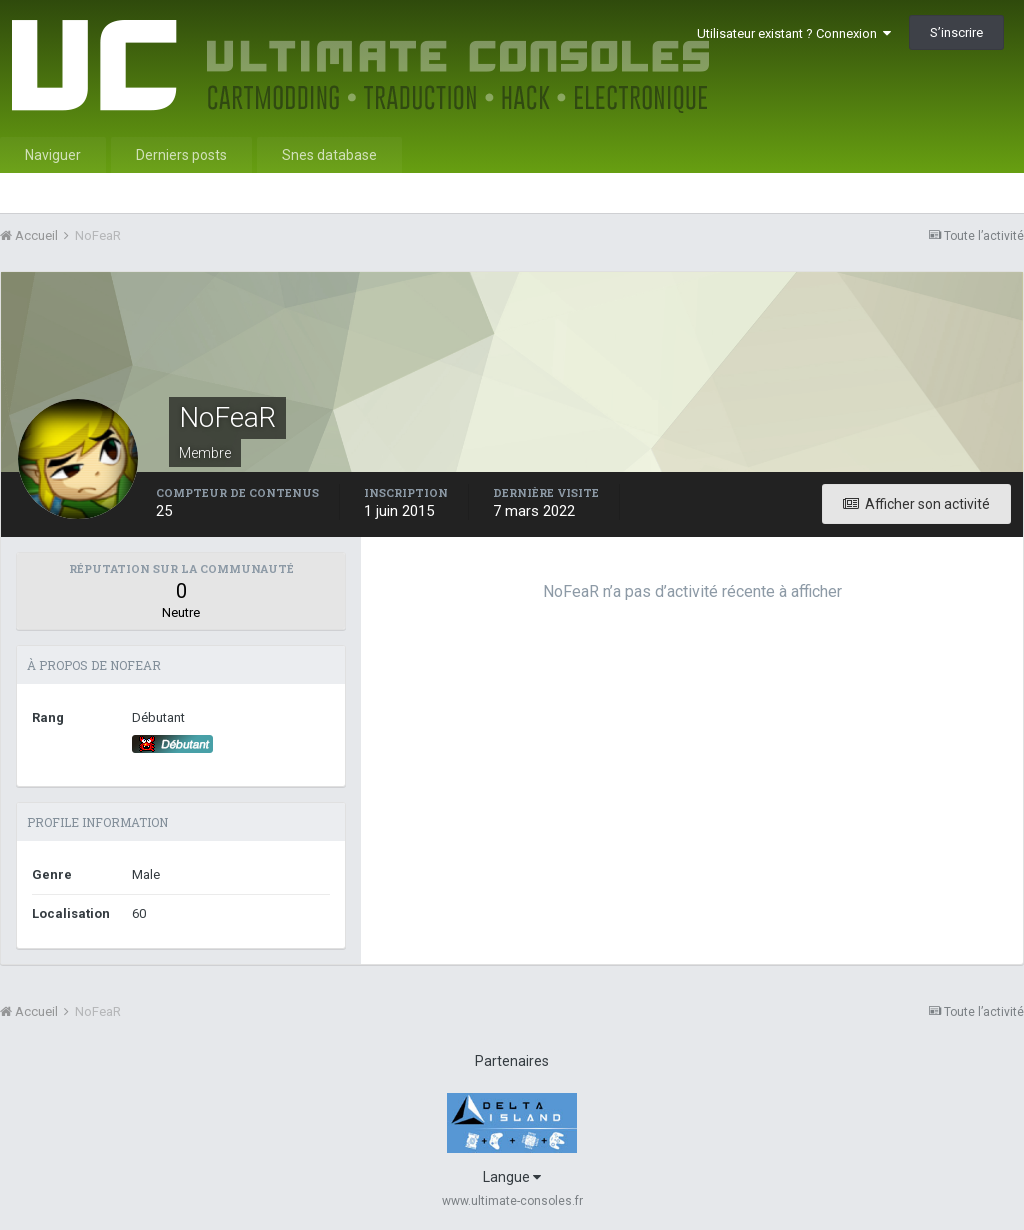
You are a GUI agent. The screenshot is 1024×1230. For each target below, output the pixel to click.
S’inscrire (956, 32)
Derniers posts (181, 155)
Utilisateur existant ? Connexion (794, 33)
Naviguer (53, 155)
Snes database (329, 155)
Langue (512, 1177)
